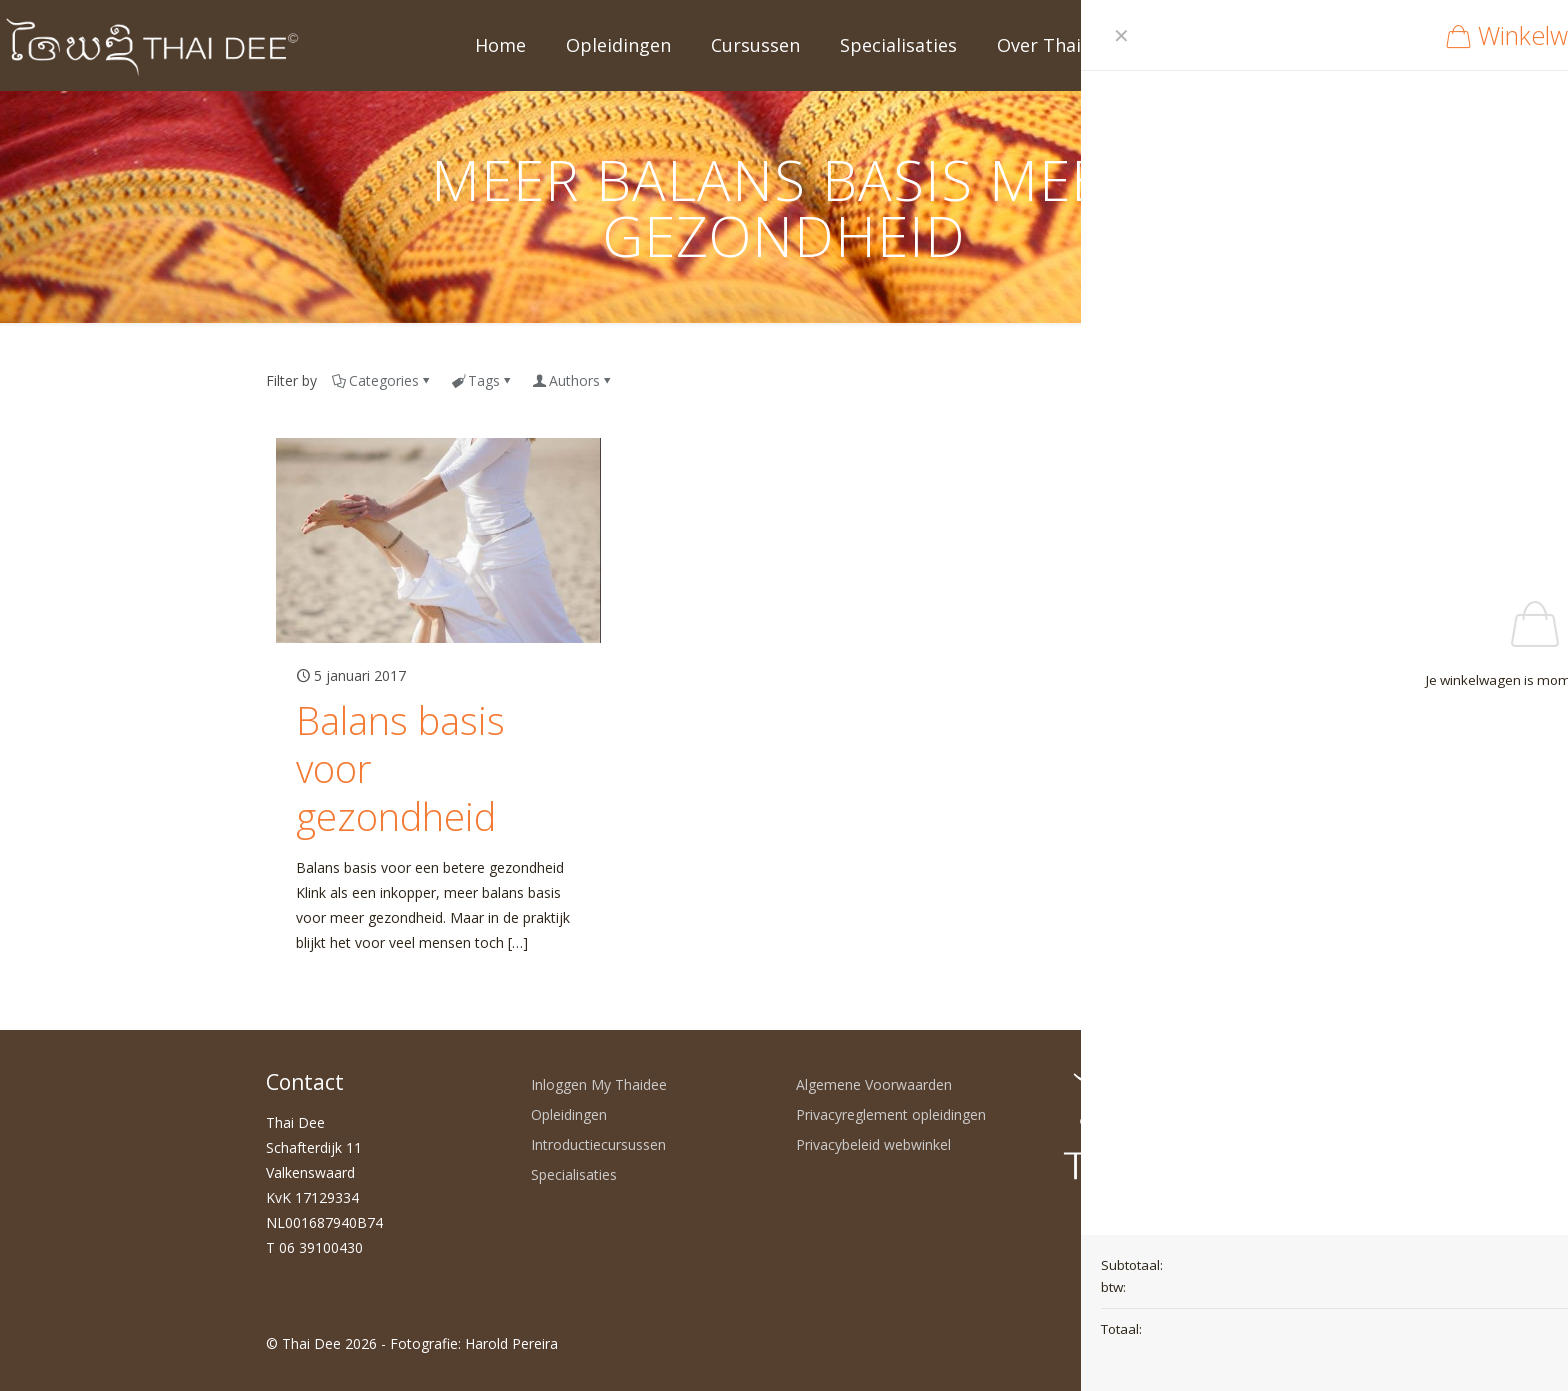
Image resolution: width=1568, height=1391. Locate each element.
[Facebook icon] (1169, 1343)
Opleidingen (569, 1114)
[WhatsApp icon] (1148, 1343)
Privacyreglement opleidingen (891, 1114)
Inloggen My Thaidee (599, 1084)
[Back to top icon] (1281, 1343)
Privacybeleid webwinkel (873, 1144)
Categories (382, 380)
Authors (573, 380)
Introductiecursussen (598, 1144)
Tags (482, 380)
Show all (1268, 380)
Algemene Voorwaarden (874, 1084)
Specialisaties (574, 1174)
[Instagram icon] (1232, 1343)
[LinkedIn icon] (1211, 1343)
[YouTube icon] (1190, 1343)
